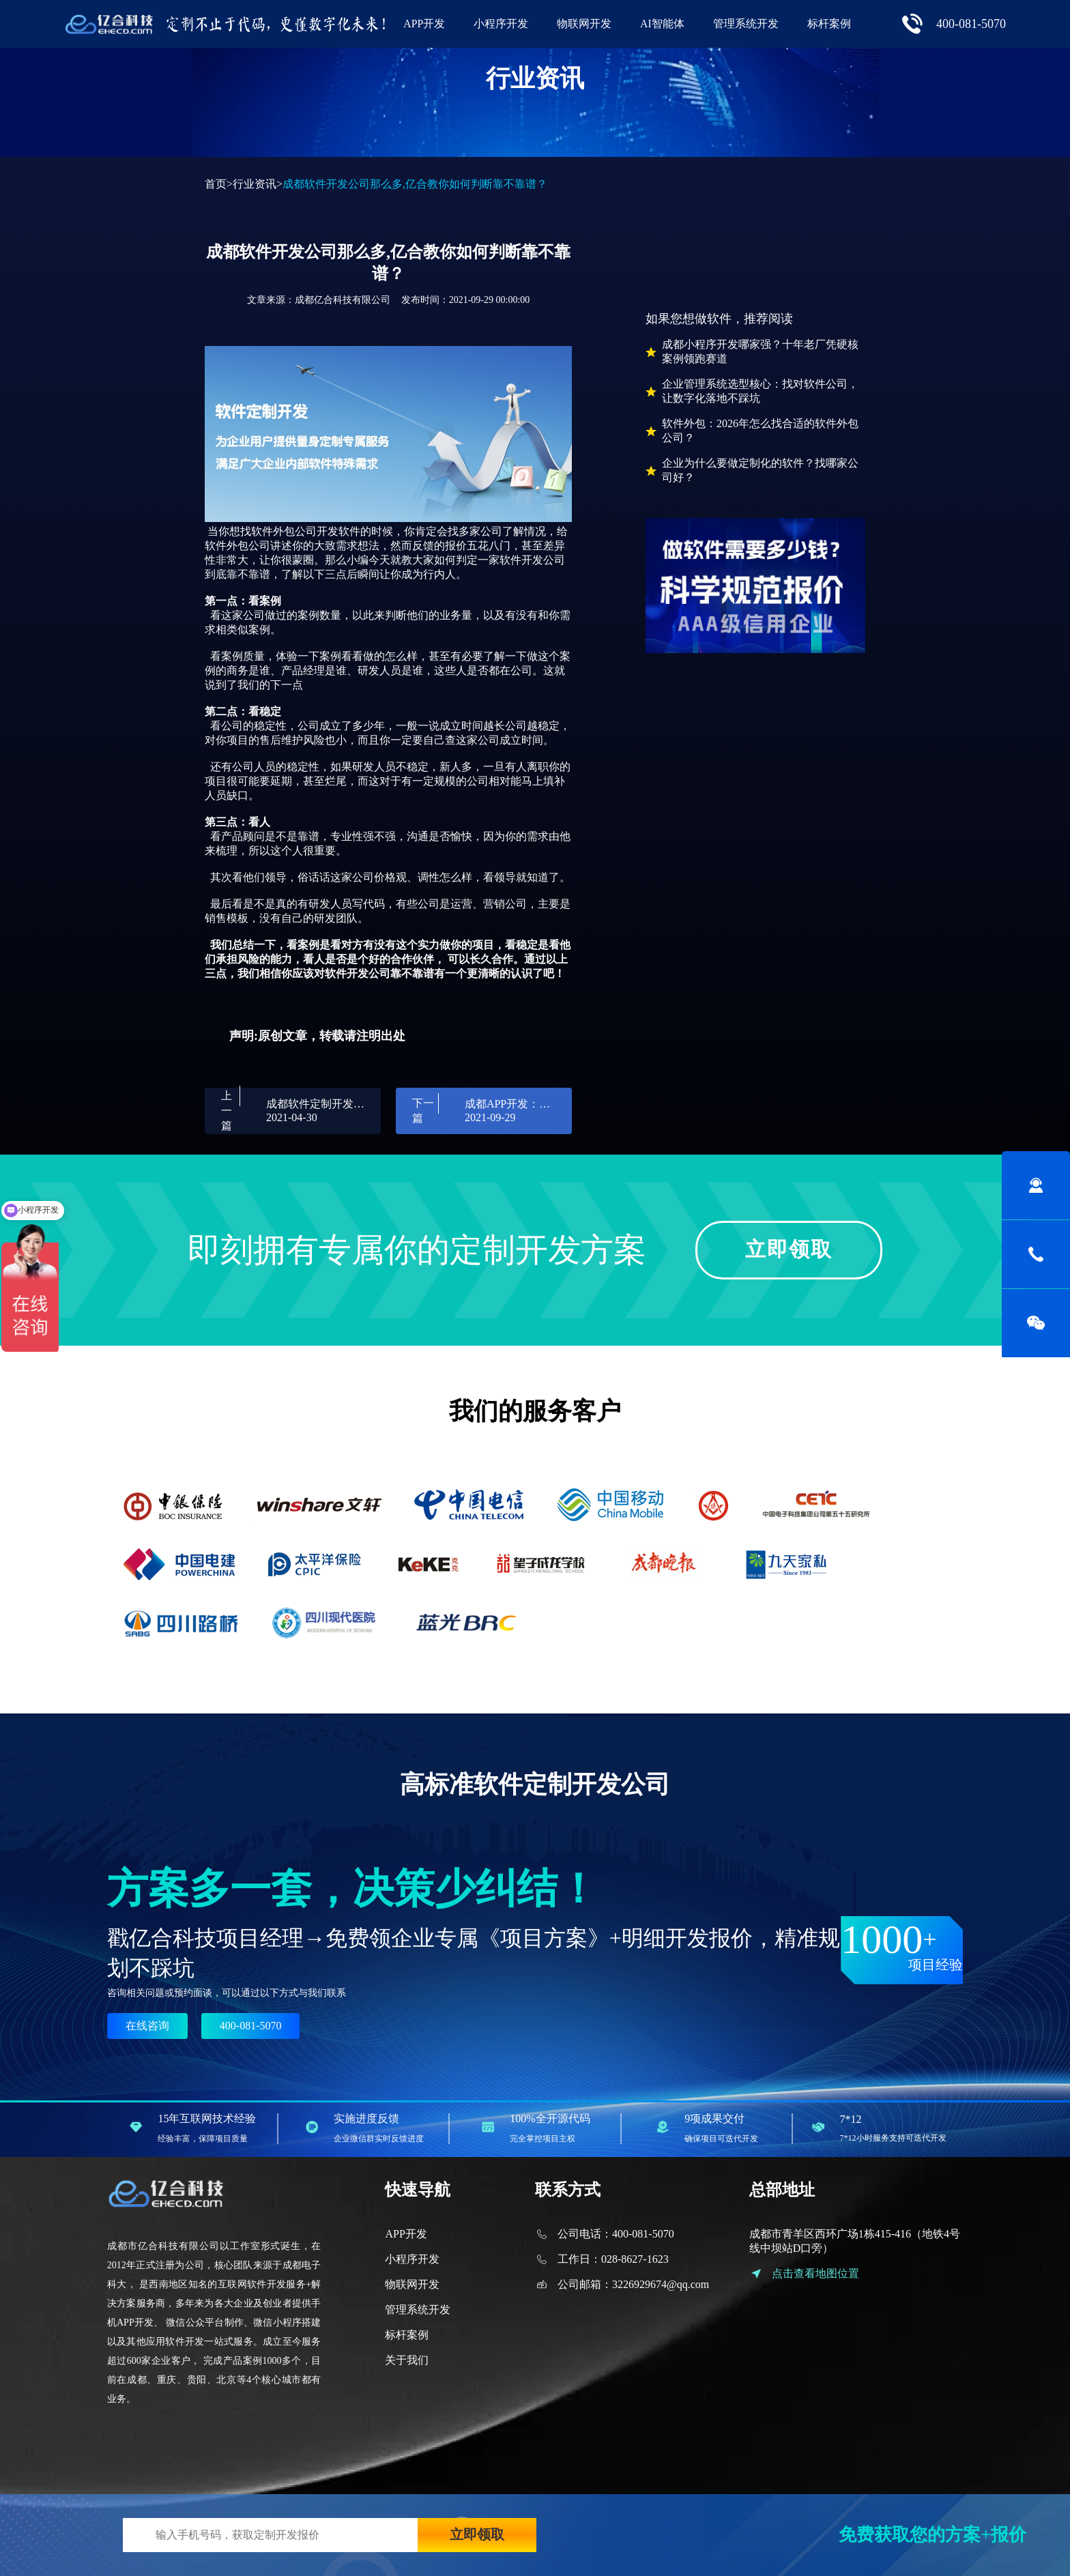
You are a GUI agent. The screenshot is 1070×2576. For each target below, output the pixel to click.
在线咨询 (147, 2025)
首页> (219, 184)
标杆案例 (829, 23)
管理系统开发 (746, 23)
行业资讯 (254, 184)
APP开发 (424, 23)
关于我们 (407, 2360)
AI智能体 (662, 23)
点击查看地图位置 (815, 2273)
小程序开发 (501, 23)
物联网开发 (584, 23)
